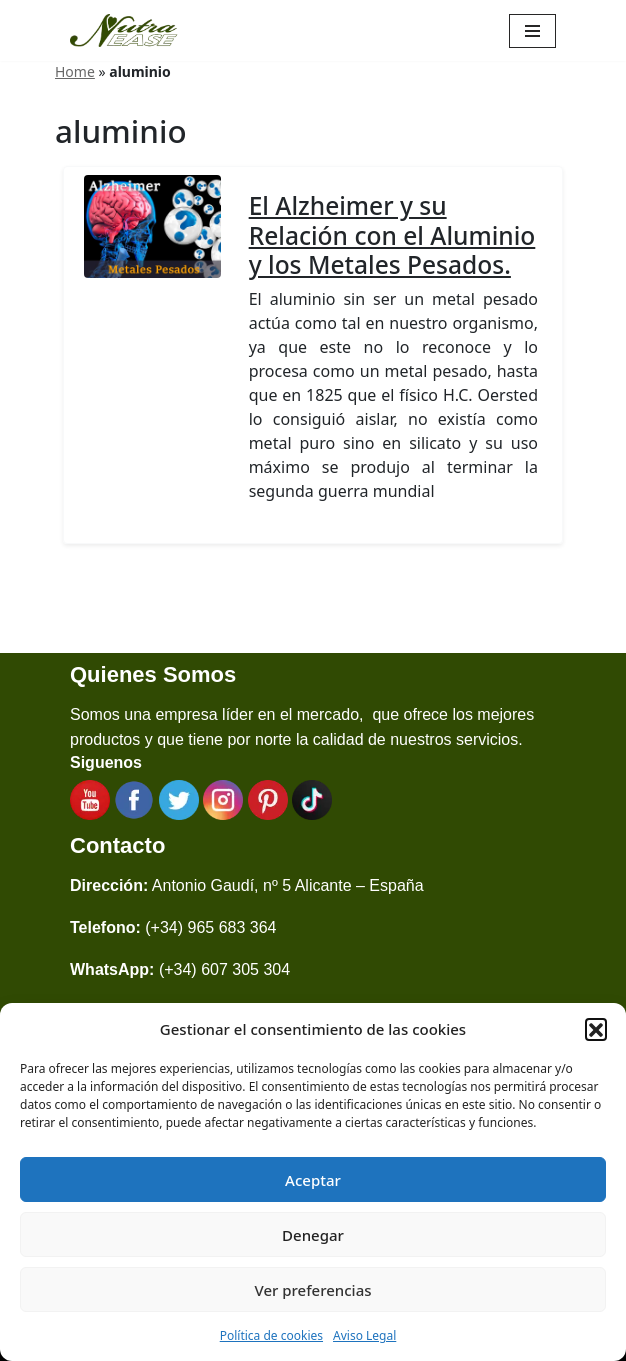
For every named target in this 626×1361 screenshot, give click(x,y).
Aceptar (313, 1180)
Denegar (313, 1235)
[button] (596, 1029)
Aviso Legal (364, 1335)
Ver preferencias (312, 1290)
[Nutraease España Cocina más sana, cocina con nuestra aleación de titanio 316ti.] (124, 30)
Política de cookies (271, 1335)
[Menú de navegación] (532, 31)
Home (75, 71)
